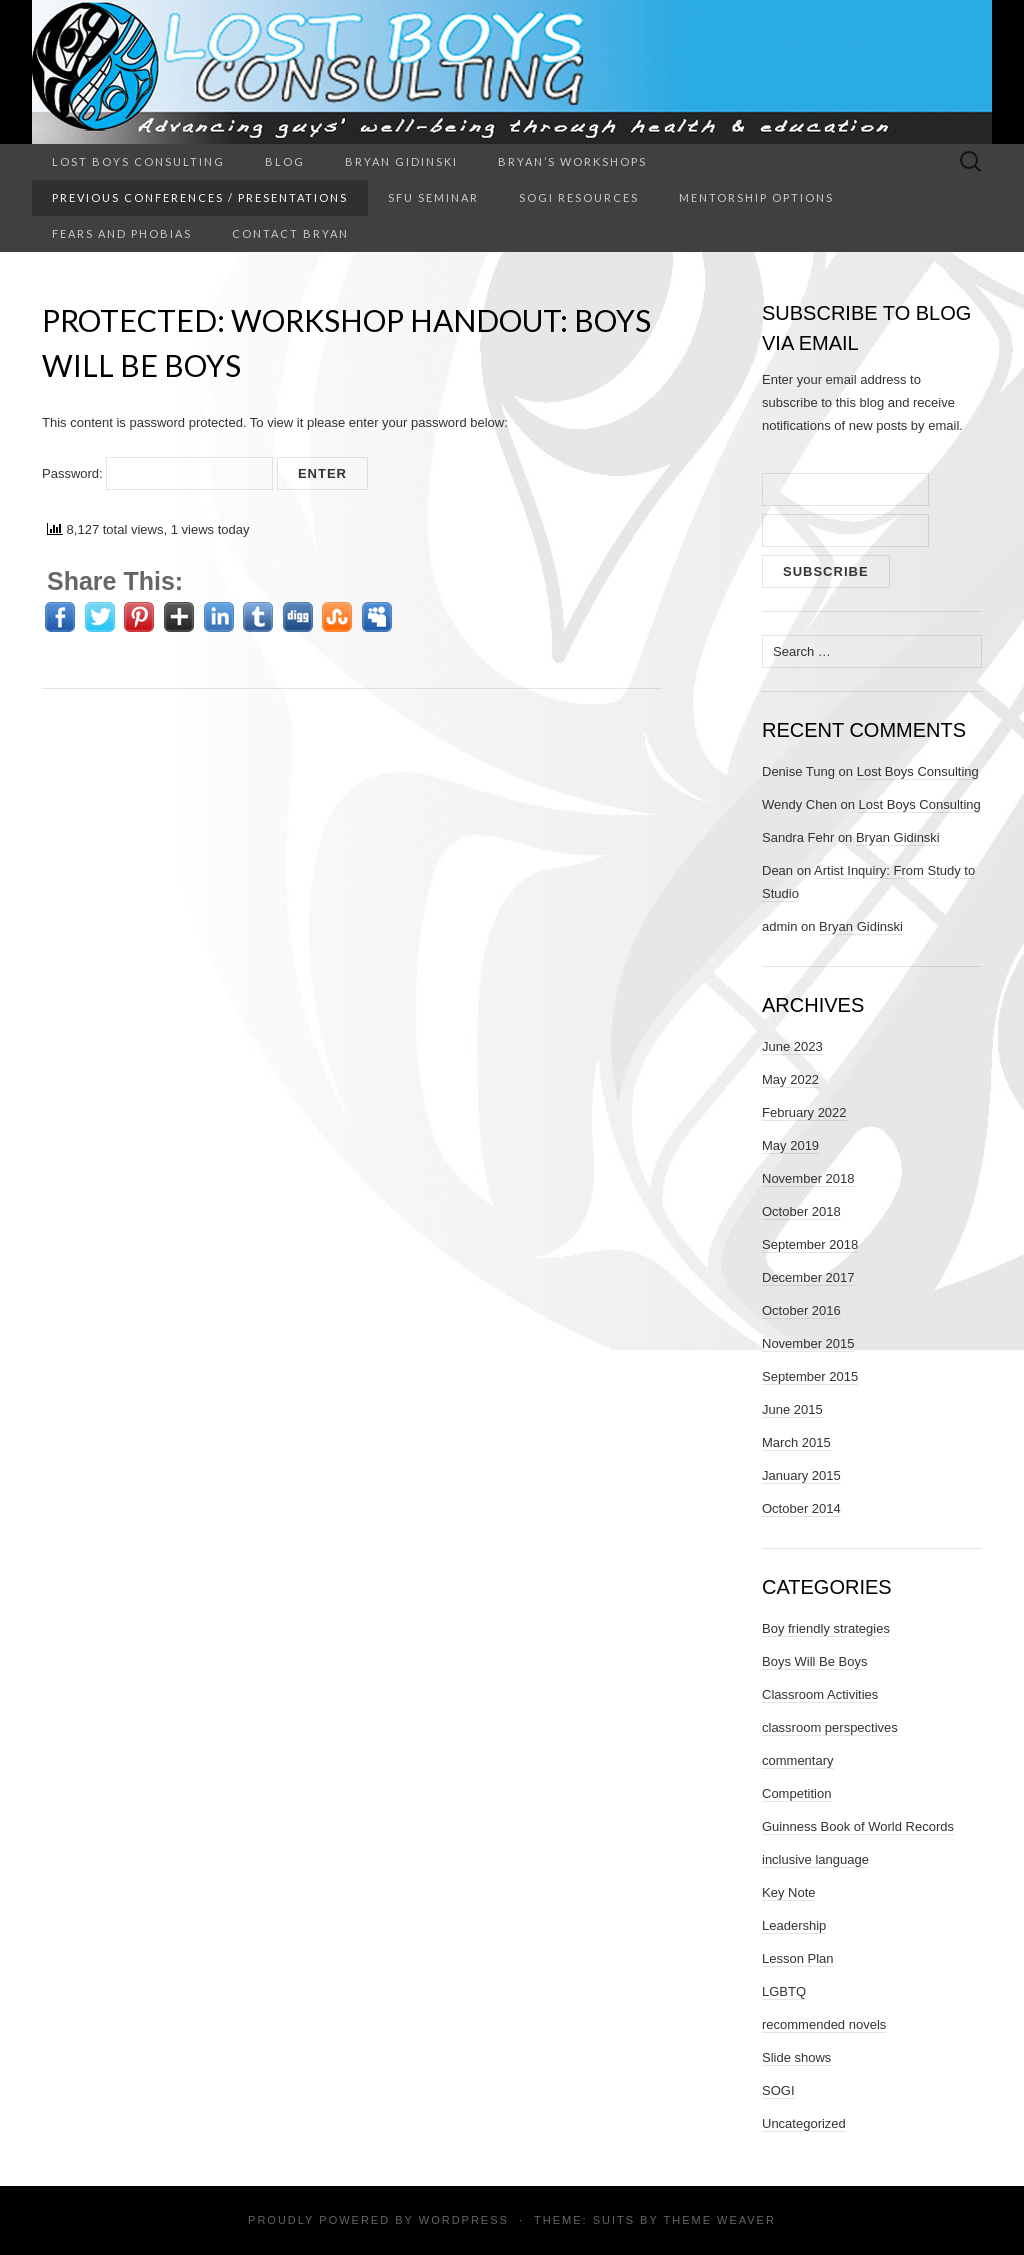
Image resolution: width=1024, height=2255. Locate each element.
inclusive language (815, 1859)
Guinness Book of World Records (858, 1826)
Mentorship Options (756, 197)
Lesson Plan (798, 1958)
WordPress (464, 2220)
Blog (285, 161)
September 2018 (810, 1244)
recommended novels (824, 2024)
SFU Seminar (433, 197)
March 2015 (796, 1442)
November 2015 (808, 1343)
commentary (798, 1760)
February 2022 (804, 1112)
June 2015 (792, 1409)
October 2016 (801, 1310)
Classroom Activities (820, 1694)
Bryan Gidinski (401, 161)
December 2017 (808, 1277)
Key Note (788, 1892)
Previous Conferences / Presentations (200, 197)
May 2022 (790, 1079)
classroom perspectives (830, 1727)
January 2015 (801, 1475)
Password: (157, 473)
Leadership (794, 1925)
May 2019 (790, 1145)
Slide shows (796, 2057)
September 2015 (810, 1376)
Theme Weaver (719, 2220)
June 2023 (792, 1046)
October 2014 (801, 1508)
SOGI (778, 2090)
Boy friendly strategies (826, 1628)
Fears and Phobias (122, 233)
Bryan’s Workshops (572, 161)
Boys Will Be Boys (814, 1661)
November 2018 (808, 1178)
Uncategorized (804, 2123)
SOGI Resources (579, 197)
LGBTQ (784, 1991)
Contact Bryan (290, 233)
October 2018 (801, 1211)
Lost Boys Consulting (138, 161)
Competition (796, 1793)
